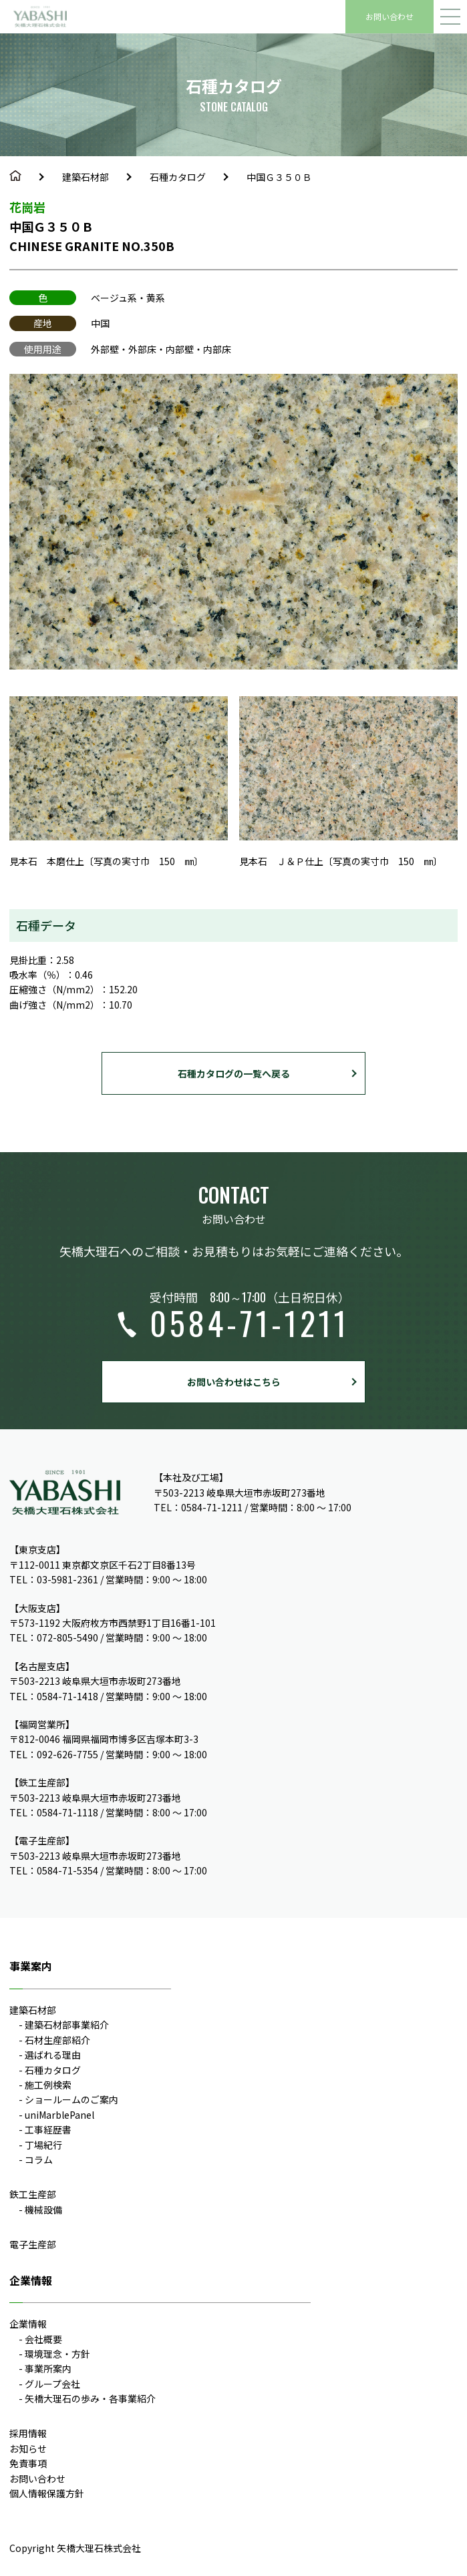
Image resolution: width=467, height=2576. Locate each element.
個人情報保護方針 (46, 2493)
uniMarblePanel (59, 2114)
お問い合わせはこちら (234, 1381)
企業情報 (28, 2323)
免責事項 (28, 2463)
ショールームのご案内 (71, 2099)
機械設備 (43, 2209)
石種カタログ (178, 177)
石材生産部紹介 (57, 2040)
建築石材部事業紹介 (67, 2024)
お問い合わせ (389, 16)
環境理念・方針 (57, 2353)
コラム (39, 2159)
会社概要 (43, 2339)
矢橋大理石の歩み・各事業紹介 (90, 2398)
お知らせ (28, 2448)
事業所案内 (48, 2368)
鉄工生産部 (32, 2194)
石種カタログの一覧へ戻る (234, 1073)
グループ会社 (52, 2383)
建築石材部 (85, 177)
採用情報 (28, 2433)
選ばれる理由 (53, 2054)
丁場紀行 (43, 2144)
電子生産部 (32, 2244)
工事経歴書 (48, 2129)
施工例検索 (48, 2084)
